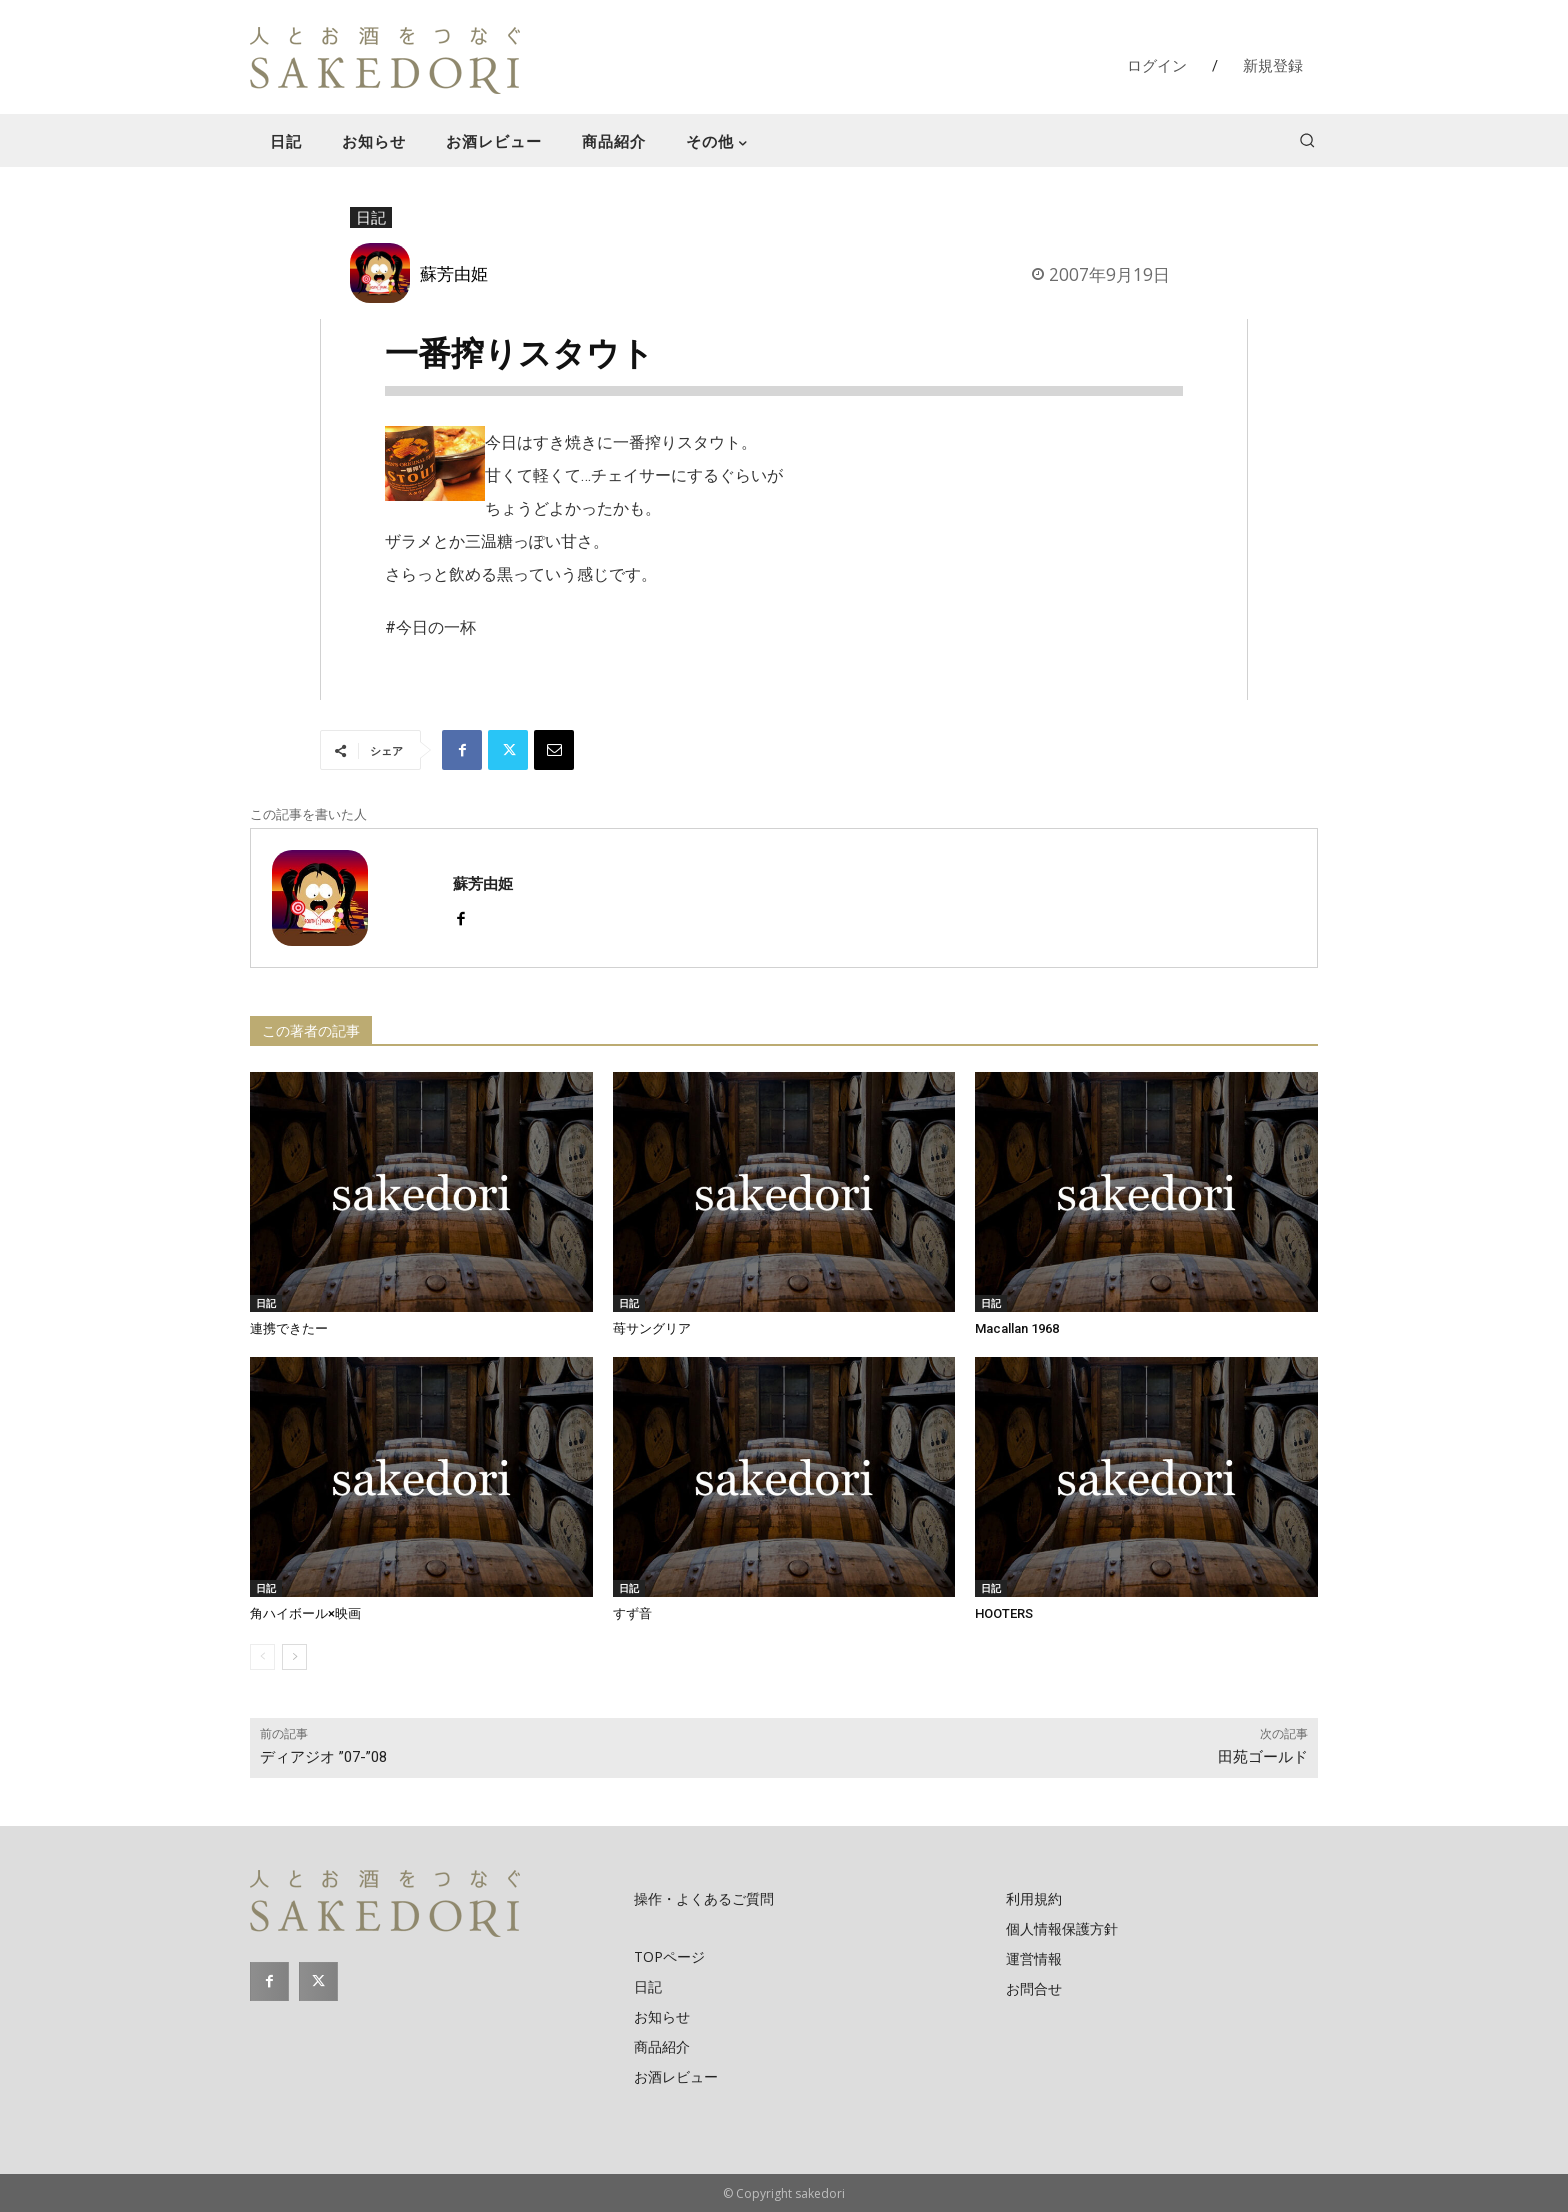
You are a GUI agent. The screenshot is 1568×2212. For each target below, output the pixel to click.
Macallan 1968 (1017, 1328)
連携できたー (289, 1328)
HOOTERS (1004, 1613)
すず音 (632, 1613)
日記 (371, 218)
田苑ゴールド (1263, 1757)
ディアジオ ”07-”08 (323, 1757)
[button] (1307, 140)
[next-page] (294, 1657)
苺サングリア (652, 1328)
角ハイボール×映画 (305, 1613)
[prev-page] (262, 1657)
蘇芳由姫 (454, 273)
